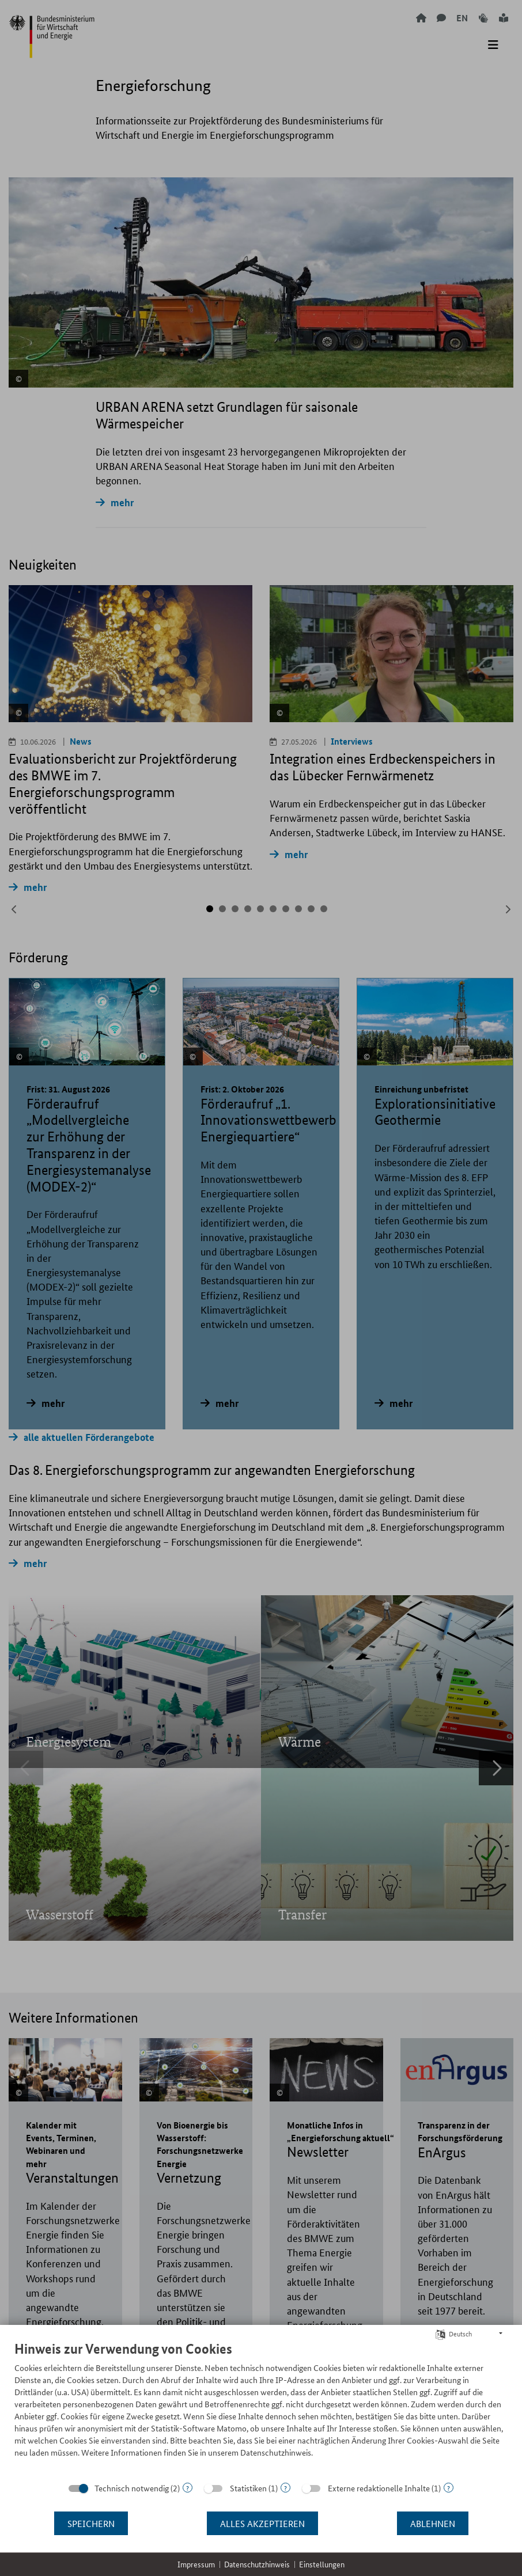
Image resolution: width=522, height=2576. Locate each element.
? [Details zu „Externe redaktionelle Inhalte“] (448, 2487)
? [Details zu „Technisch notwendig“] (187, 2487)
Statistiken (248, 2488)
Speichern (91, 2523)
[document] (261, 2407)
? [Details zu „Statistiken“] (285, 2487)
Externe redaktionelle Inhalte (379, 2488)
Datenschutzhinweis (257, 2564)
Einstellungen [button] (322, 2564)
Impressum (196, 2564)
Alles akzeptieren (262, 2523)
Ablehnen (432, 2523)
